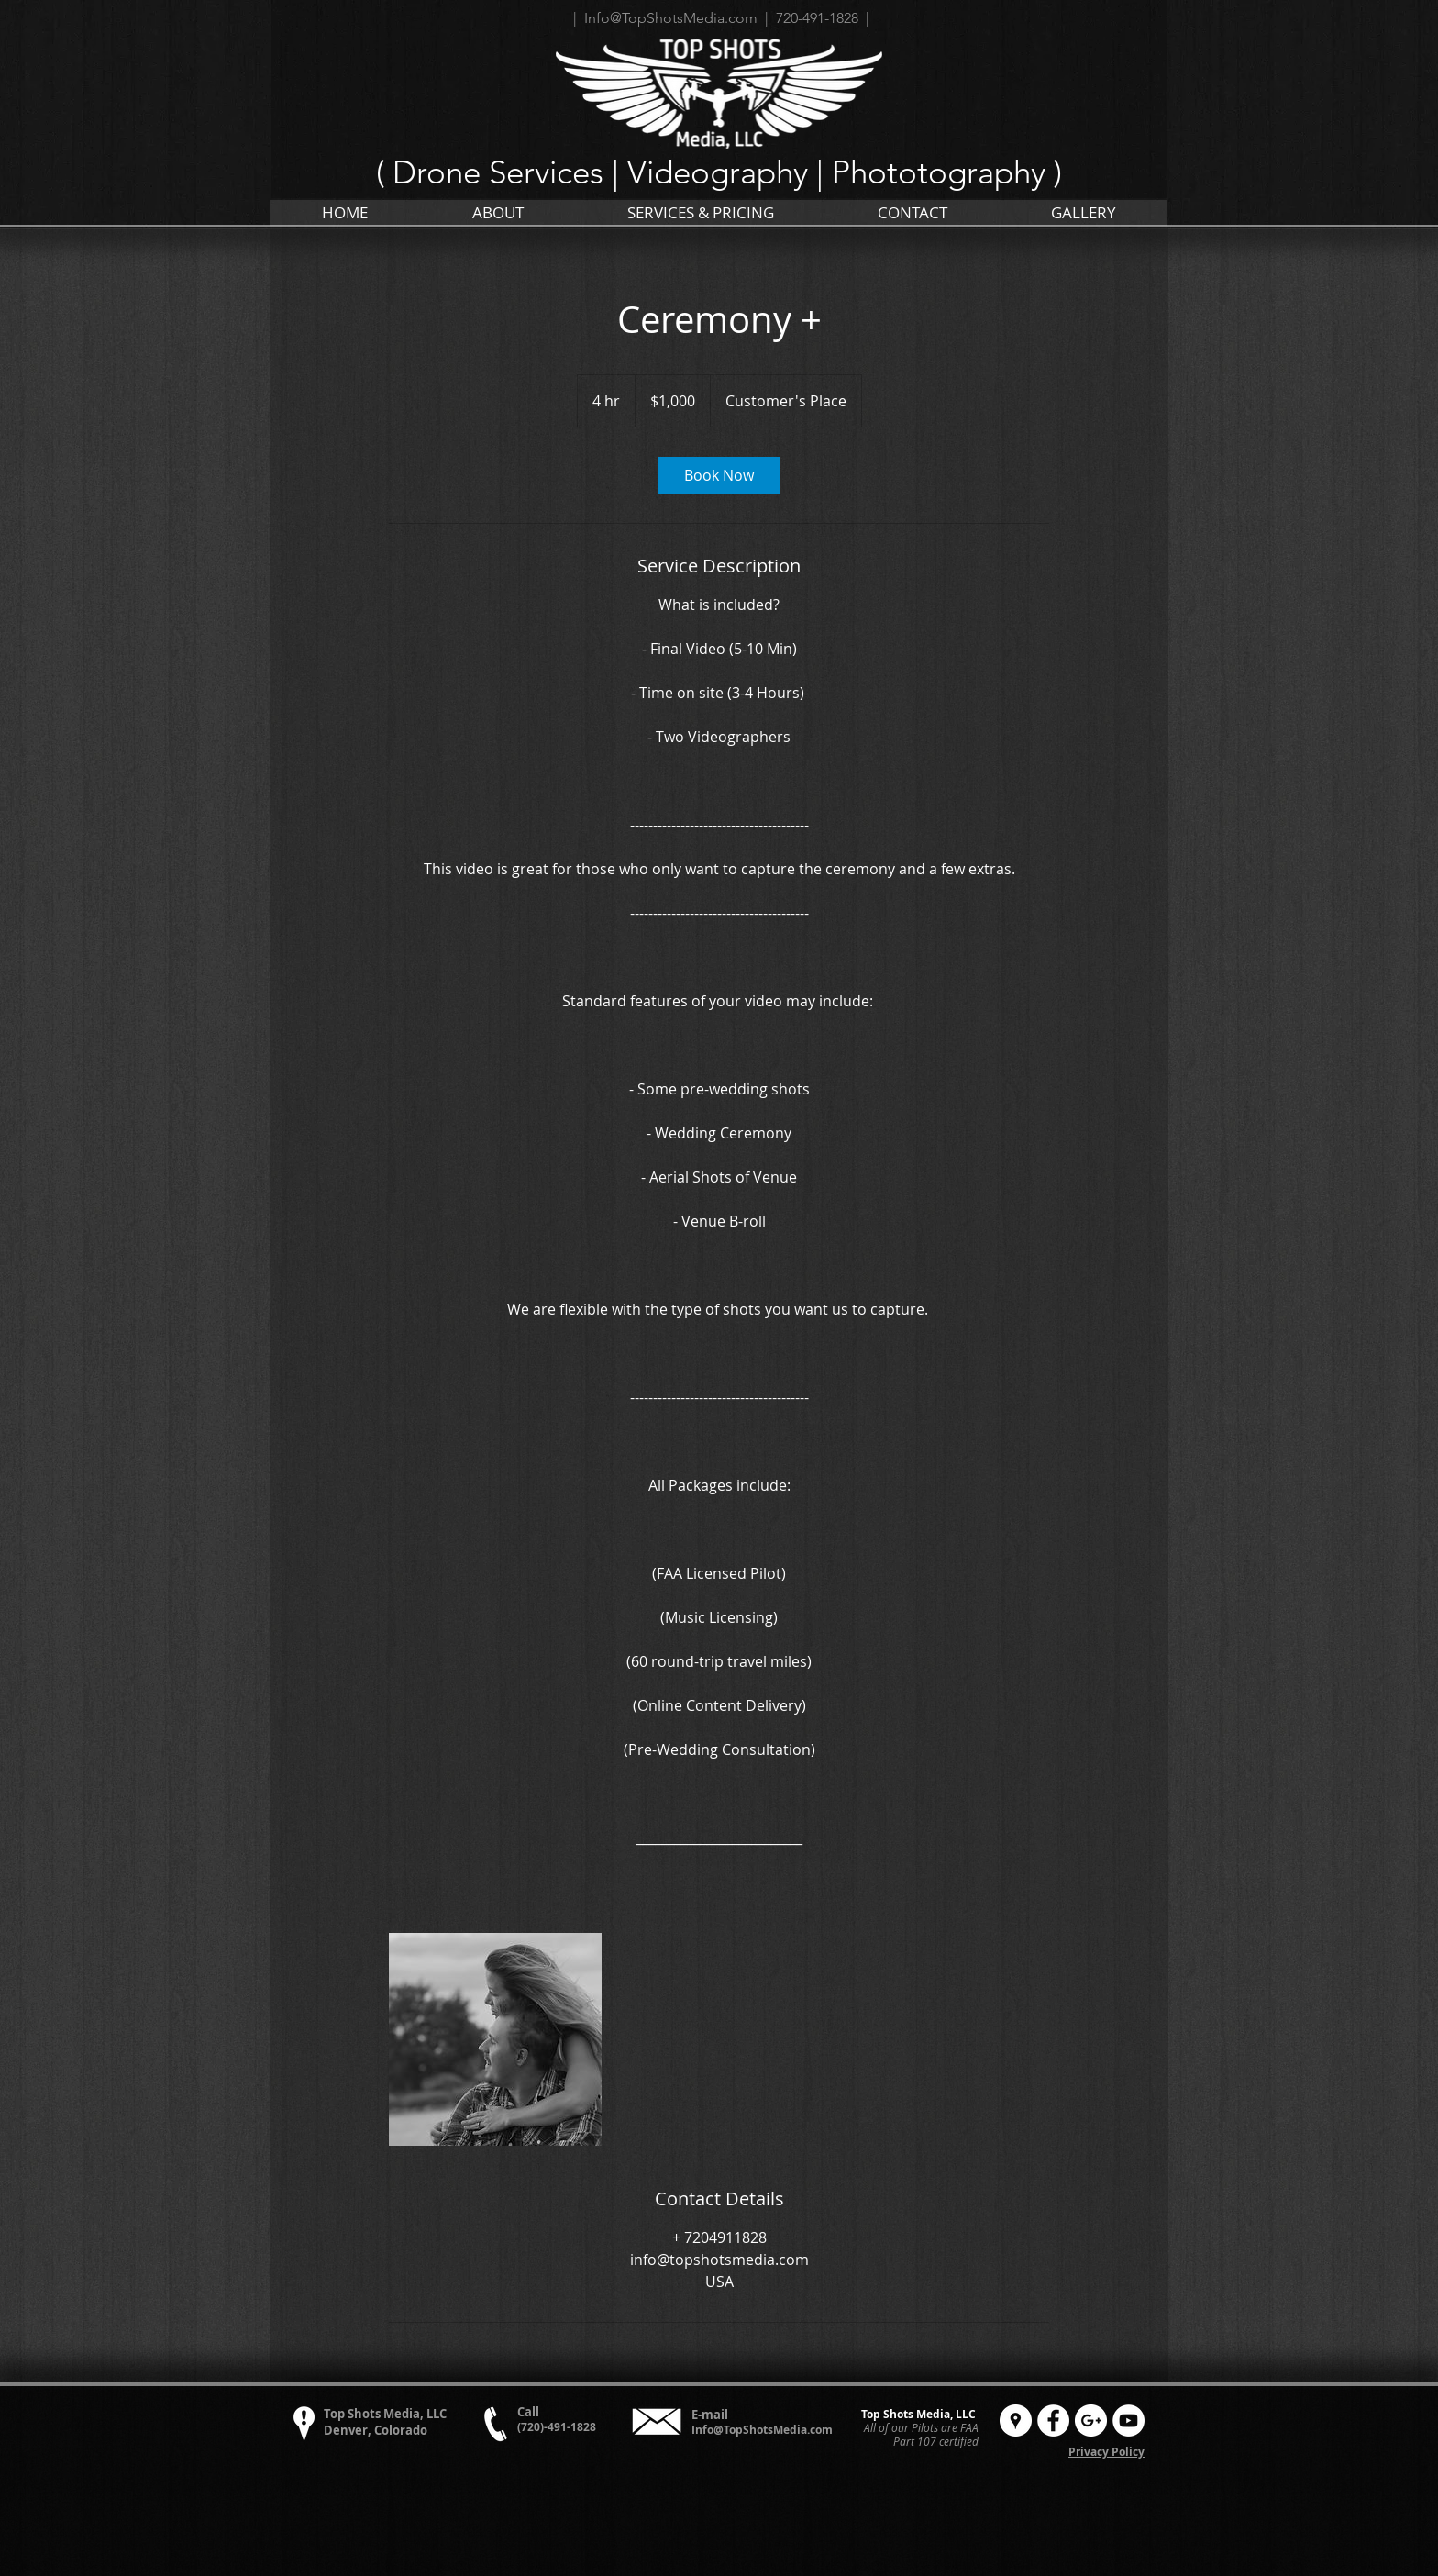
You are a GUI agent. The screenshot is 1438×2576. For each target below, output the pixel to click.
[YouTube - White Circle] (1128, 2420)
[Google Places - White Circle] (1016, 2420)
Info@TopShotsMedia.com (762, 2429)
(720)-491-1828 (556, 2427)
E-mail (709, 2414)
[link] (719, 475)
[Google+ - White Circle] (1091, 2420)
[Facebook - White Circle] (1053, 2420)
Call (528, 2412)
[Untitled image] (495, 2039)
